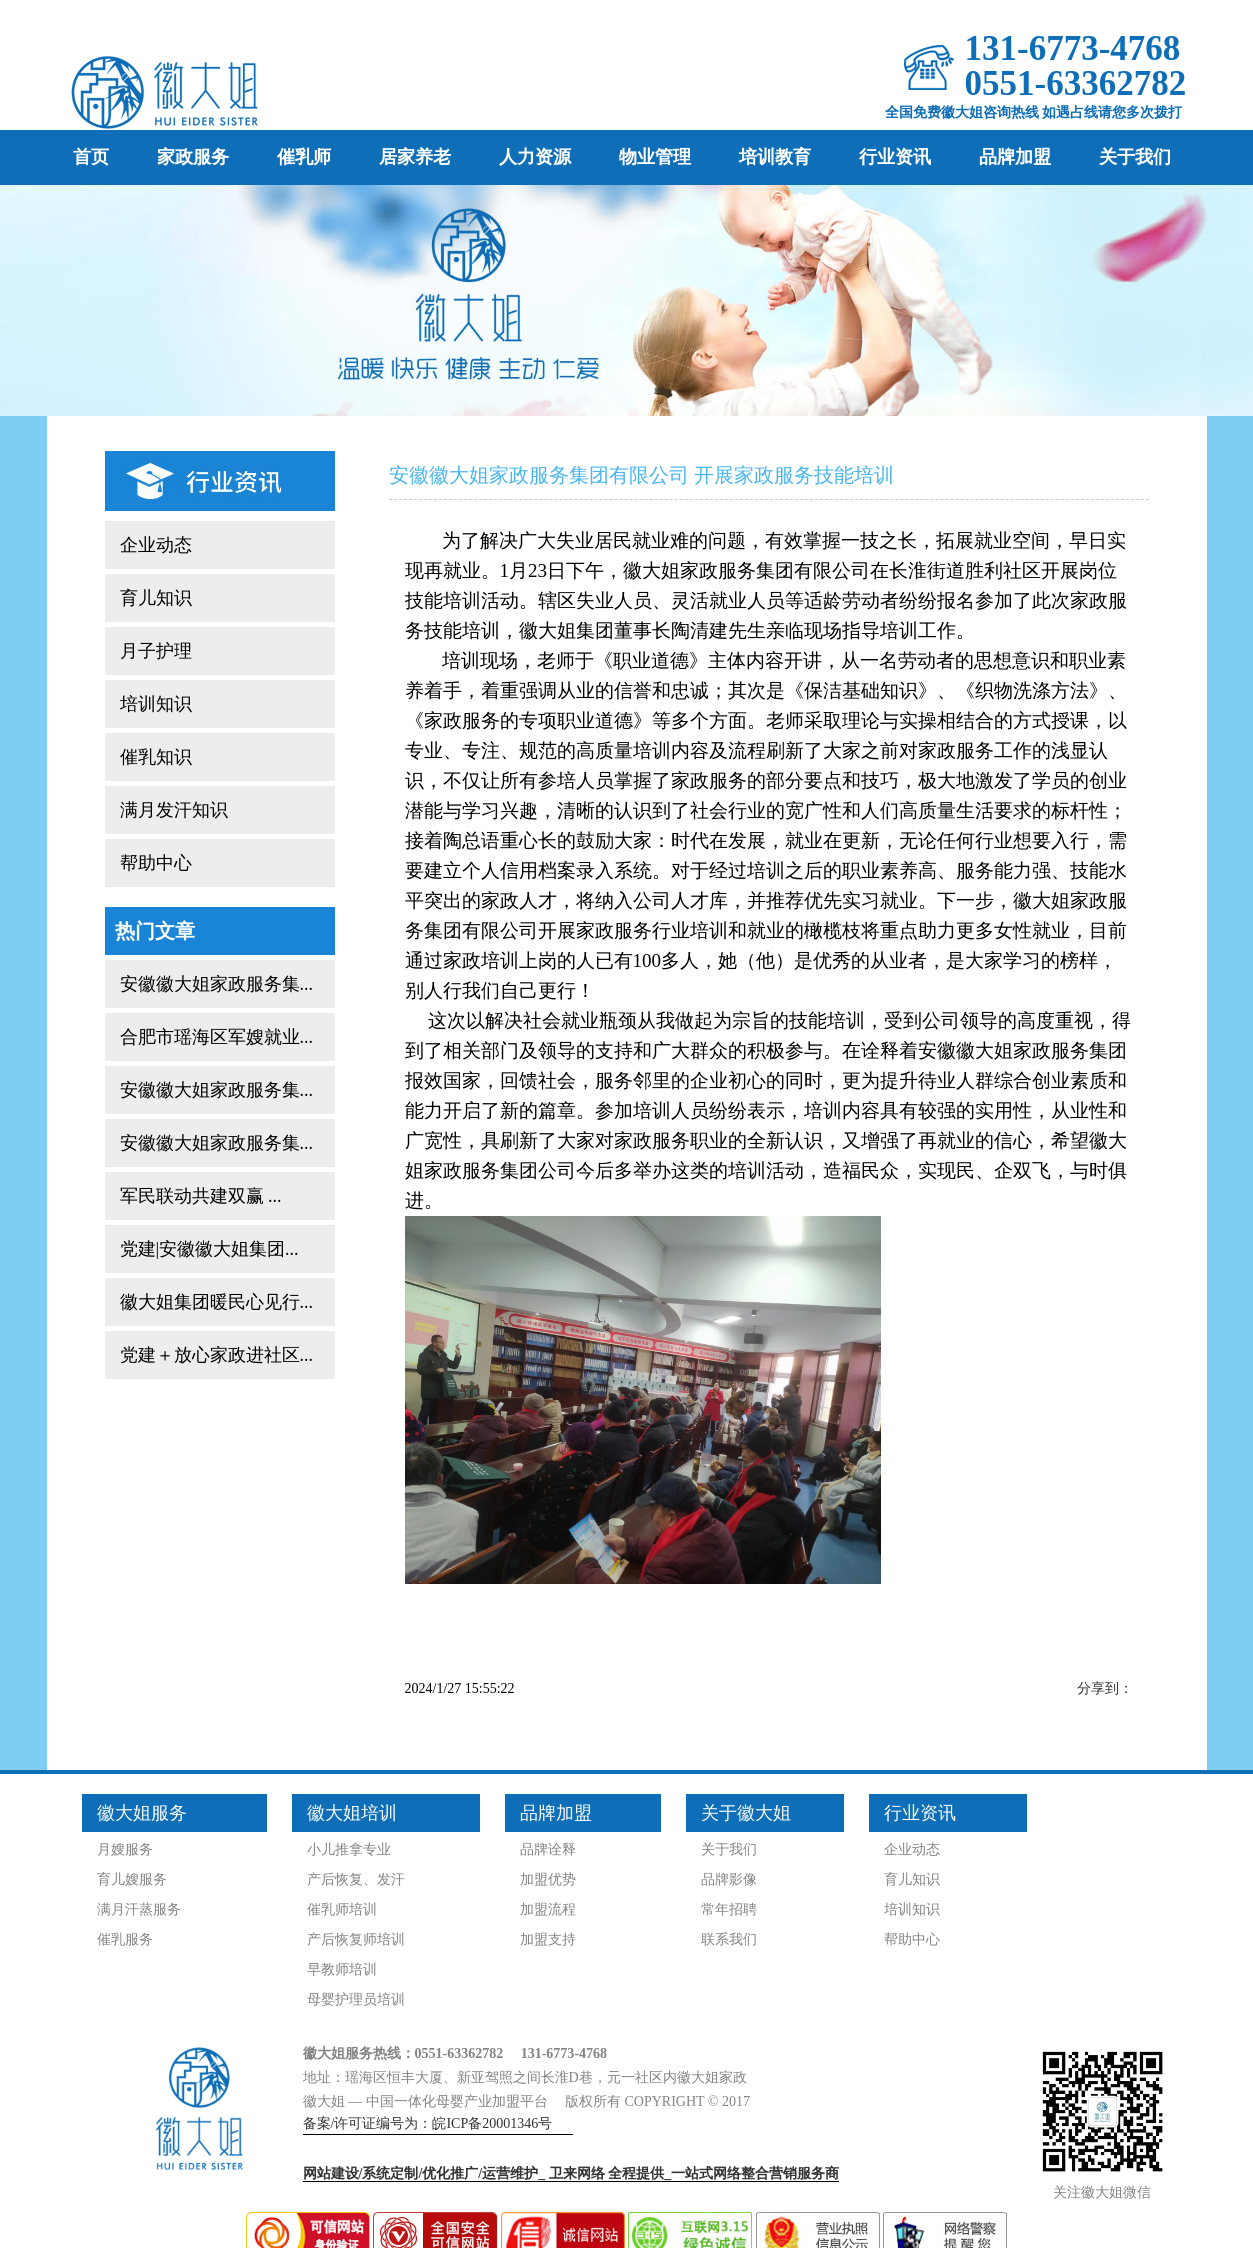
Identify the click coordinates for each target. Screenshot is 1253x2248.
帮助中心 (156, 863)
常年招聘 (729, 1909)
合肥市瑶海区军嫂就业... (217, 1037)
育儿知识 (156, 598)
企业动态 (156, 545)
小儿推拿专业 (349, 1849)
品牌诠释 (548, 1849)
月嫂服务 (125, 1849)
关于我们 (1135, 157)
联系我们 (729, 1939)
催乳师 (304, 157)
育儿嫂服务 (132, 1879)
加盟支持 (548, 1939)
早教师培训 (342, 1969)
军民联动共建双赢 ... (201, 1196)
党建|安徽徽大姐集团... (209, 1249)
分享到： (1105, 1688)
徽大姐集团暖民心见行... (217, 1302)
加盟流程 (548, 1909)
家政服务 (193, 157)
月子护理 (156, 651)
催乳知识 (156, 757)
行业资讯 (895, 157)
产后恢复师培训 (356, 1939)
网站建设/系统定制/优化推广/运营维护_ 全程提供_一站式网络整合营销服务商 (571, 2173)
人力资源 (535, 157)
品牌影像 (729, 1879)
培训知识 (156, 704)
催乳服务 (125, 1939)
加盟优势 (548, 1879)
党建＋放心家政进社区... (217, 1355)
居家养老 (415, 157)
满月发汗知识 (174, 810)
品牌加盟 (1015, 157)
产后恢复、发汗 (356, 1879)
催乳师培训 (342, 1909)
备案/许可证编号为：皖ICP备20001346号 (428, 2123)
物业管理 (655, 157)
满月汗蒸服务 (139, 1909)
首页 (91, 157)
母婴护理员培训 (356, 1999)
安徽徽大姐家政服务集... (217, 984)
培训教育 (775, 157)
